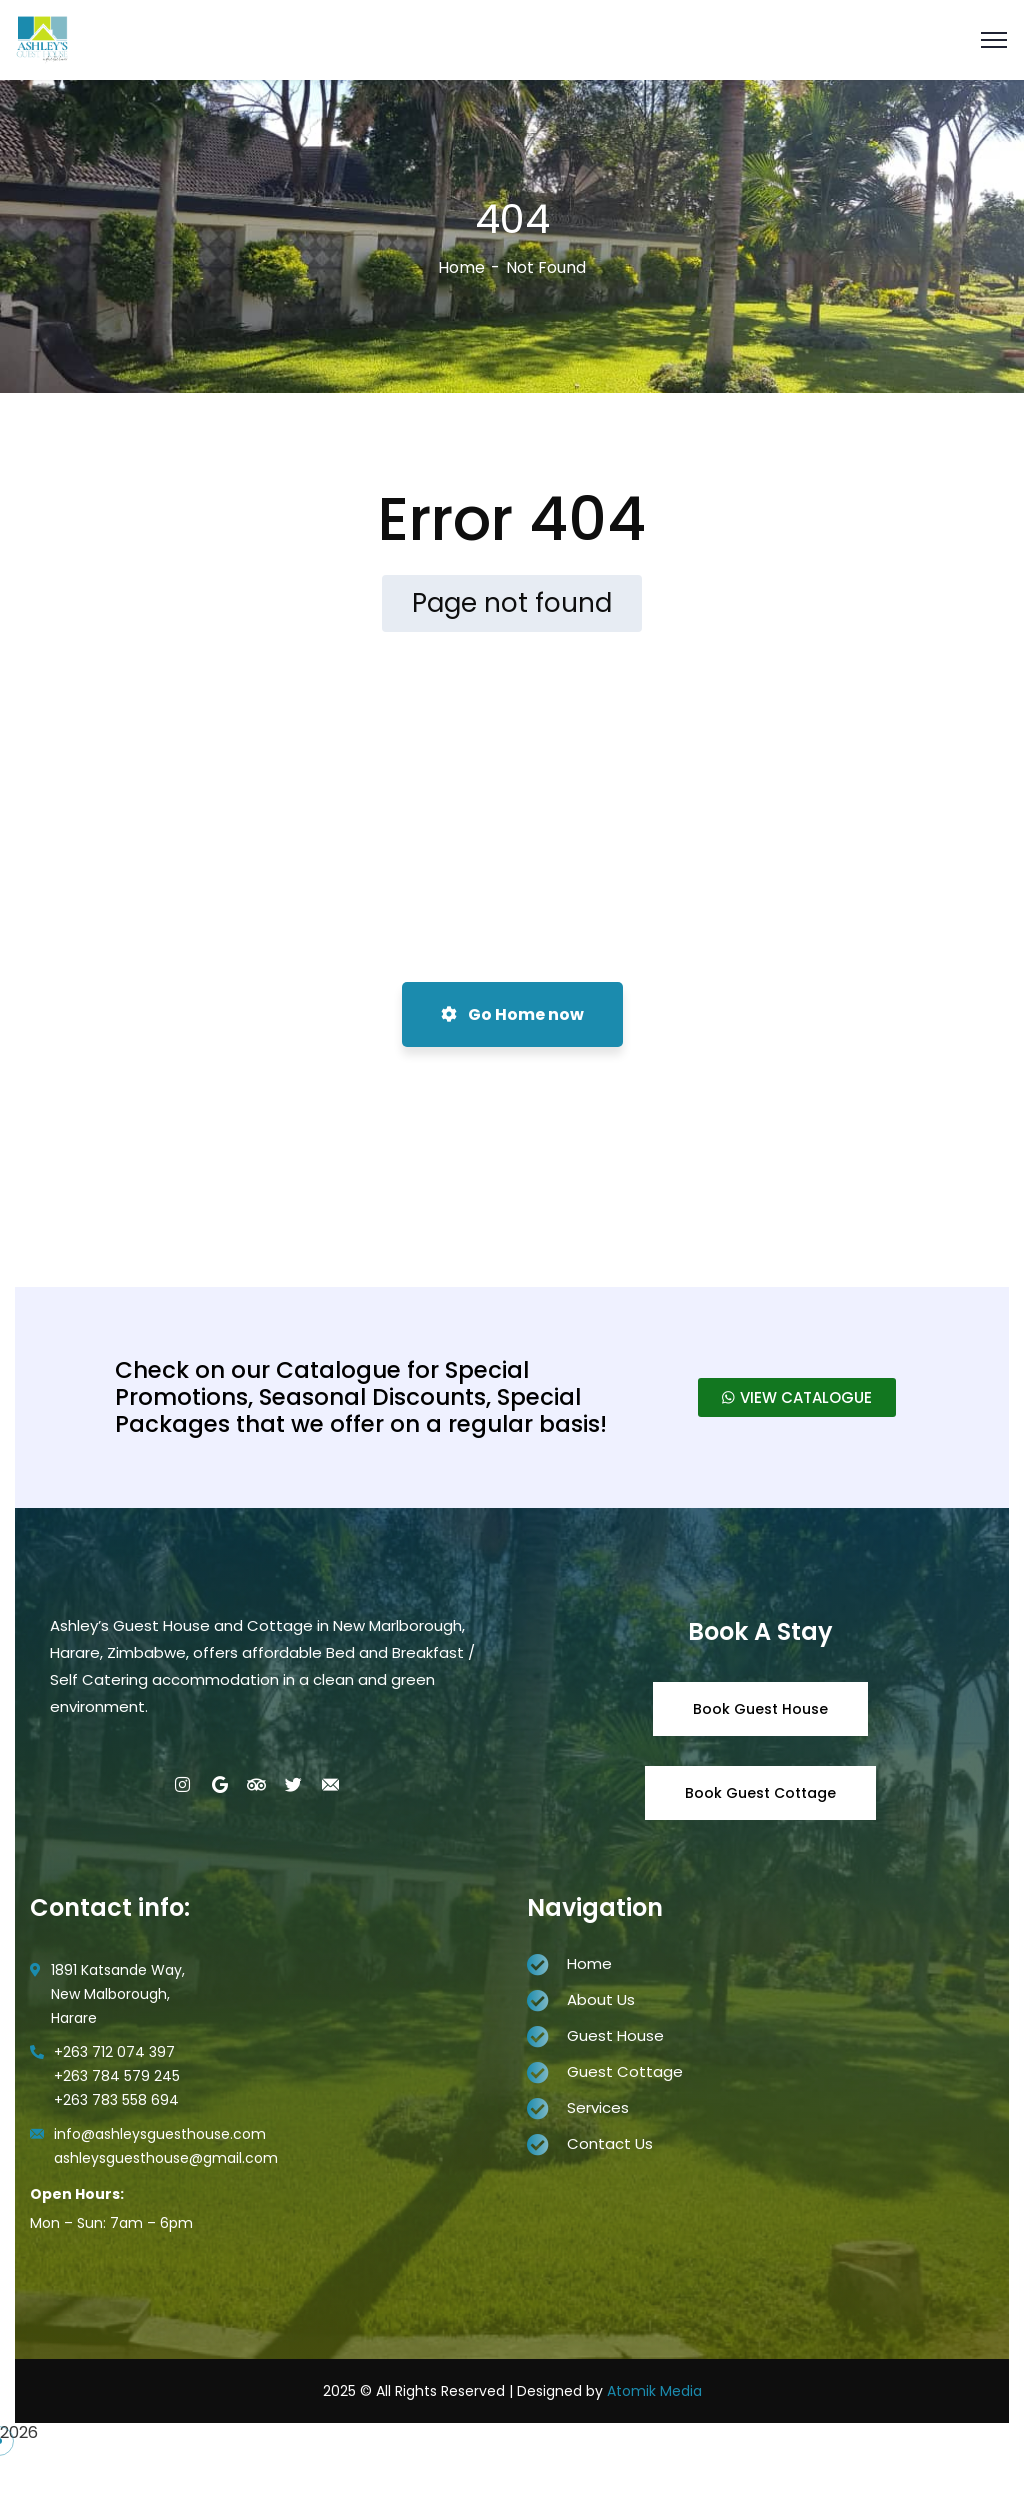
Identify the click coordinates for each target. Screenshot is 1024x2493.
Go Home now (512, 1014)
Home (461, 267)
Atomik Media (654, 2391)
